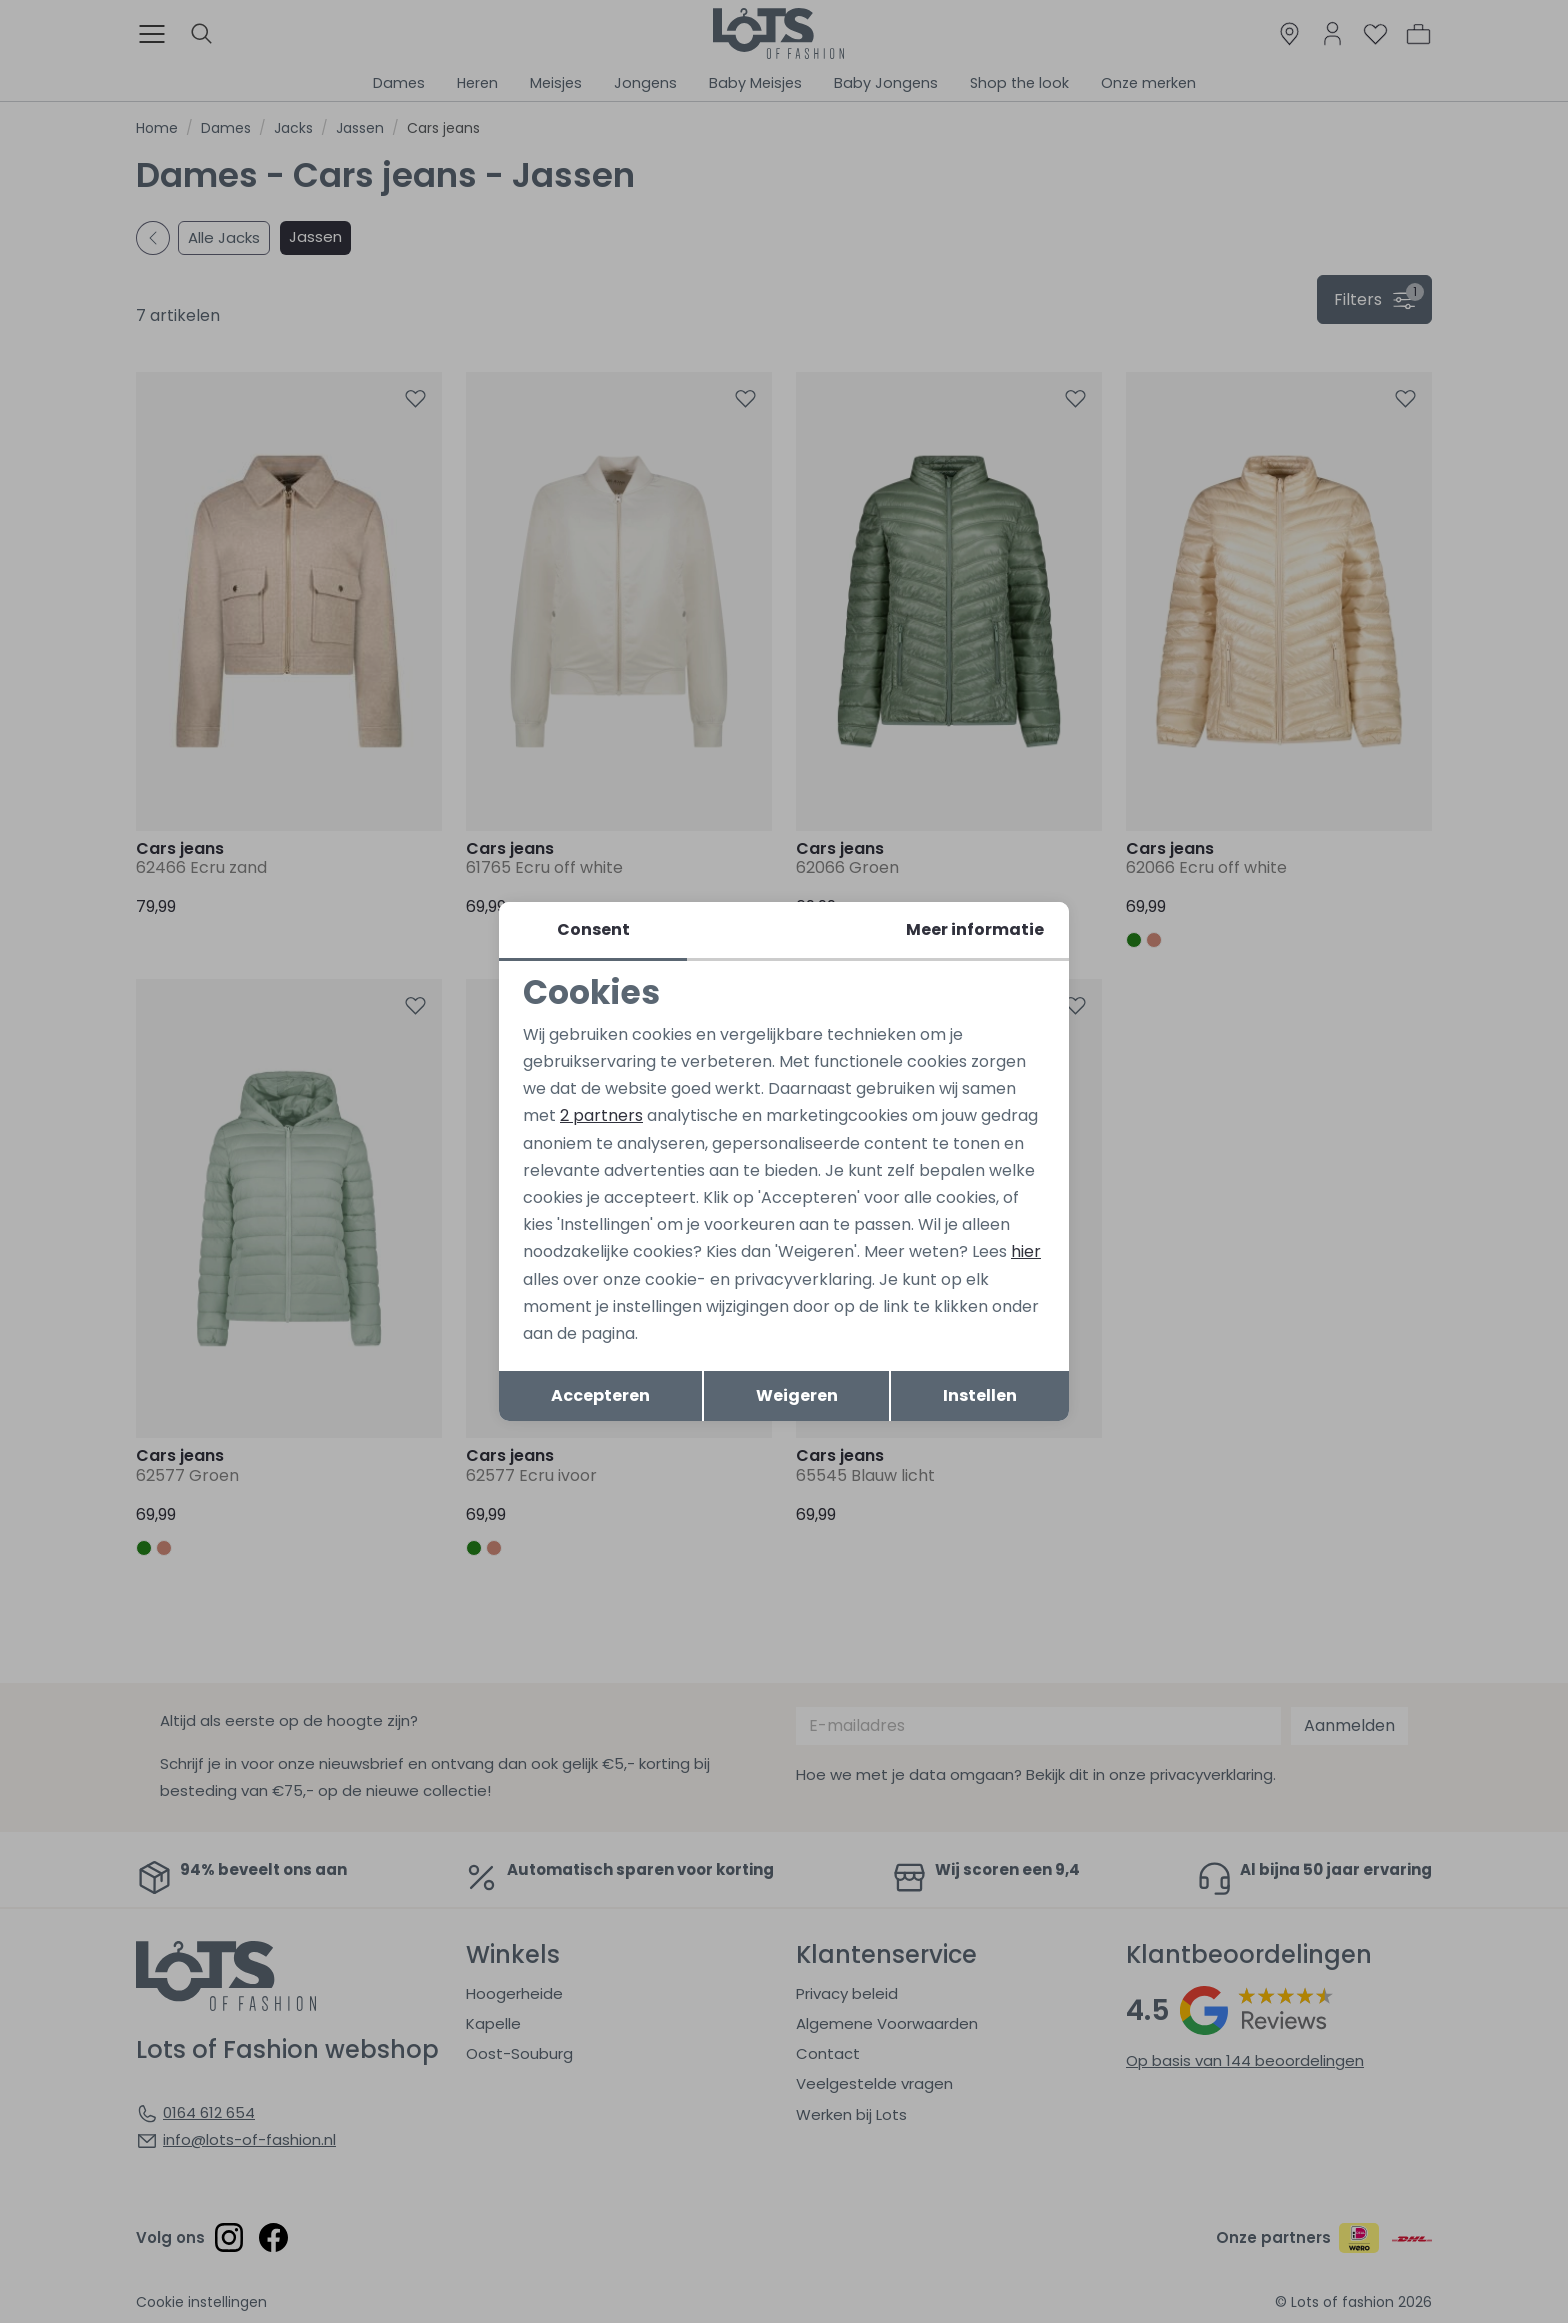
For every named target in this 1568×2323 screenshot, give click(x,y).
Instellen (980, 1395)
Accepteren (600, 1395)
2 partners (601, 1115)
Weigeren (797, 1395)
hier (1026, 1251)
